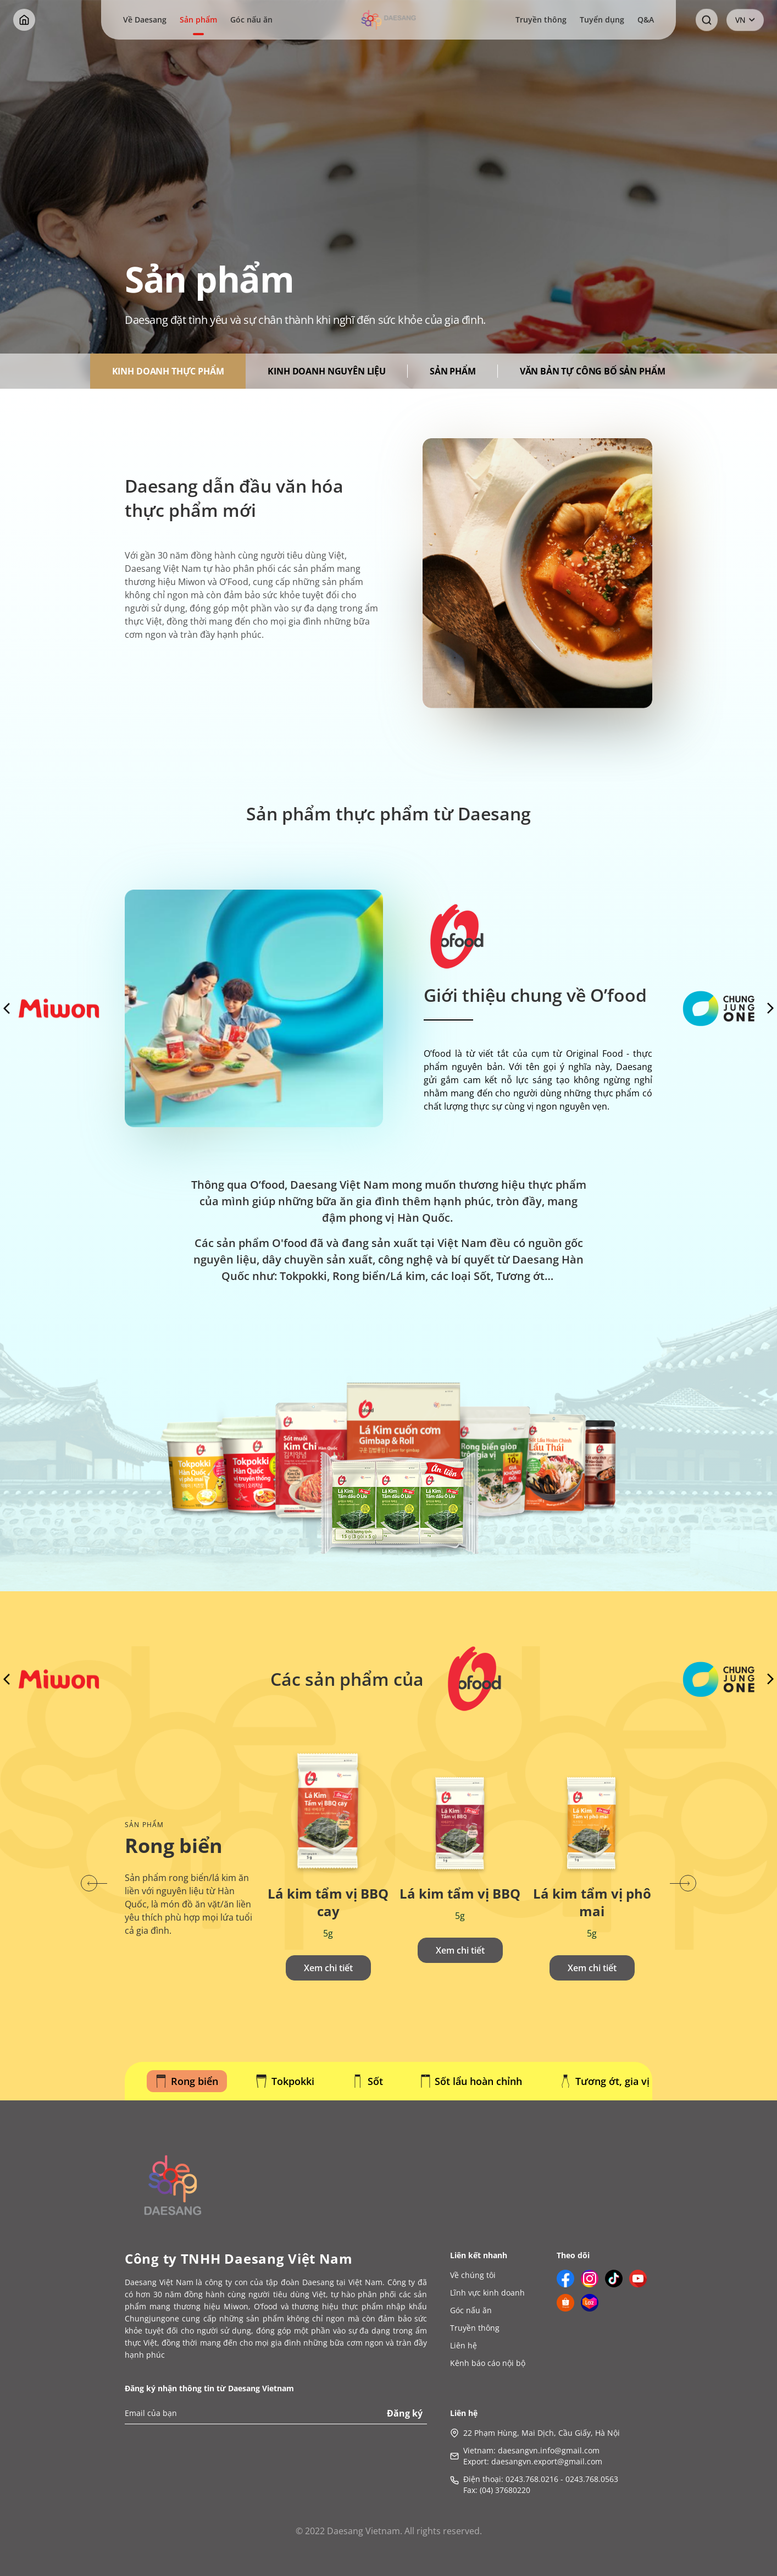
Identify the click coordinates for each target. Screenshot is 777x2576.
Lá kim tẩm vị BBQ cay (328, 1902)
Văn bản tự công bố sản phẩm (592, 371)
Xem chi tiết (328, 1968)
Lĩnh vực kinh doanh (487, 2292)
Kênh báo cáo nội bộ (487, 2363)
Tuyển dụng (602, 19)
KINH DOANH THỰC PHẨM (168, 371)
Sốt (367, 2081)
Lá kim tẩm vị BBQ (459, 1893)
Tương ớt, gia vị (605, 2081)
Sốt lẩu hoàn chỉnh (471, 2081)
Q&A (645, 19)
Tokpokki (285, 2081)
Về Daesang (144, 19)
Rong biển (187, 2081)
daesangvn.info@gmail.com (549, 2450)
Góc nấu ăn (251, 19)
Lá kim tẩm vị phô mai (592, 1902)
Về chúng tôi (473, 2275)
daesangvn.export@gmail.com (546, 2461)
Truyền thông (541, 19)
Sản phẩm (198, 19)
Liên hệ (463, 2345)
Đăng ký (405, 2413)
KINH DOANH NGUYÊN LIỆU (326, 371)
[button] (94, 1883)
